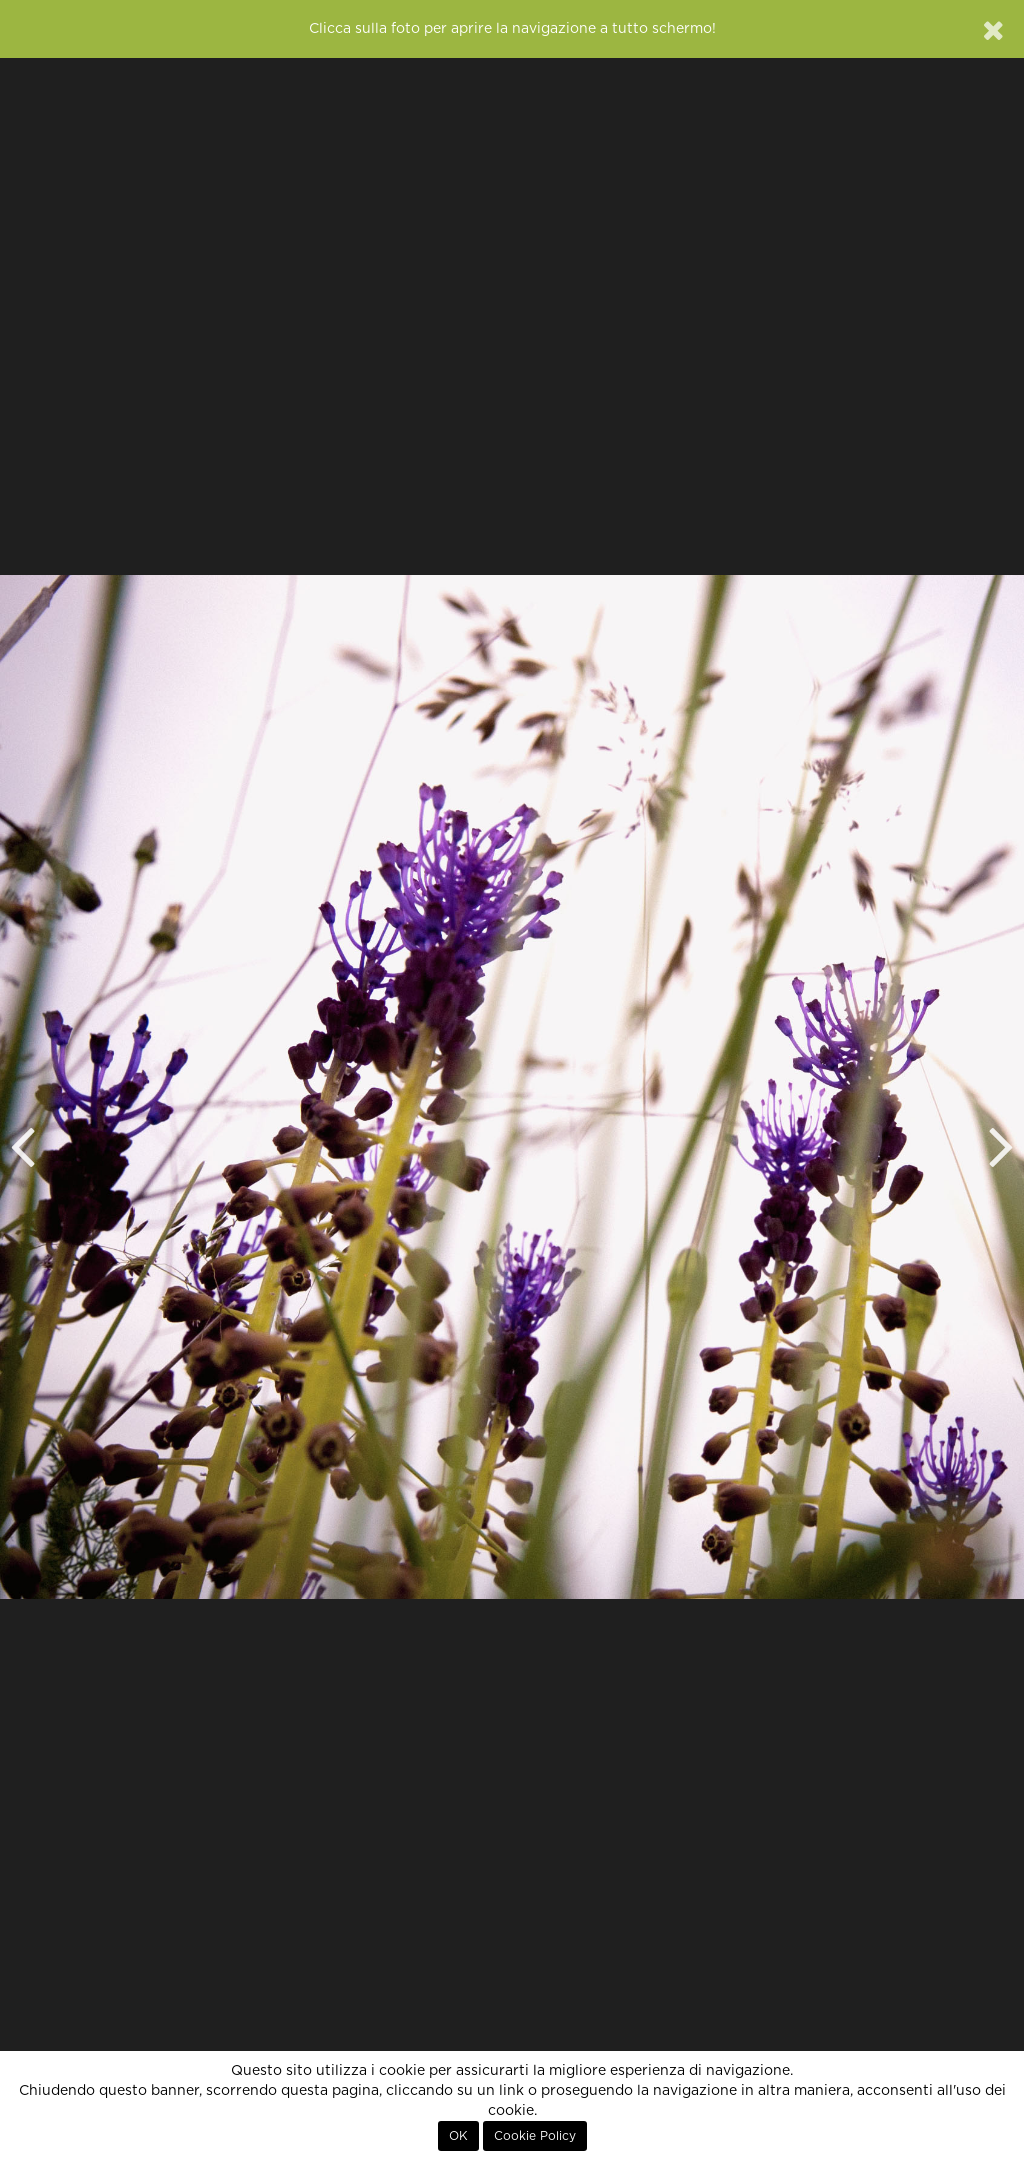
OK (458, 2136)
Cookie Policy (535, 2136)
